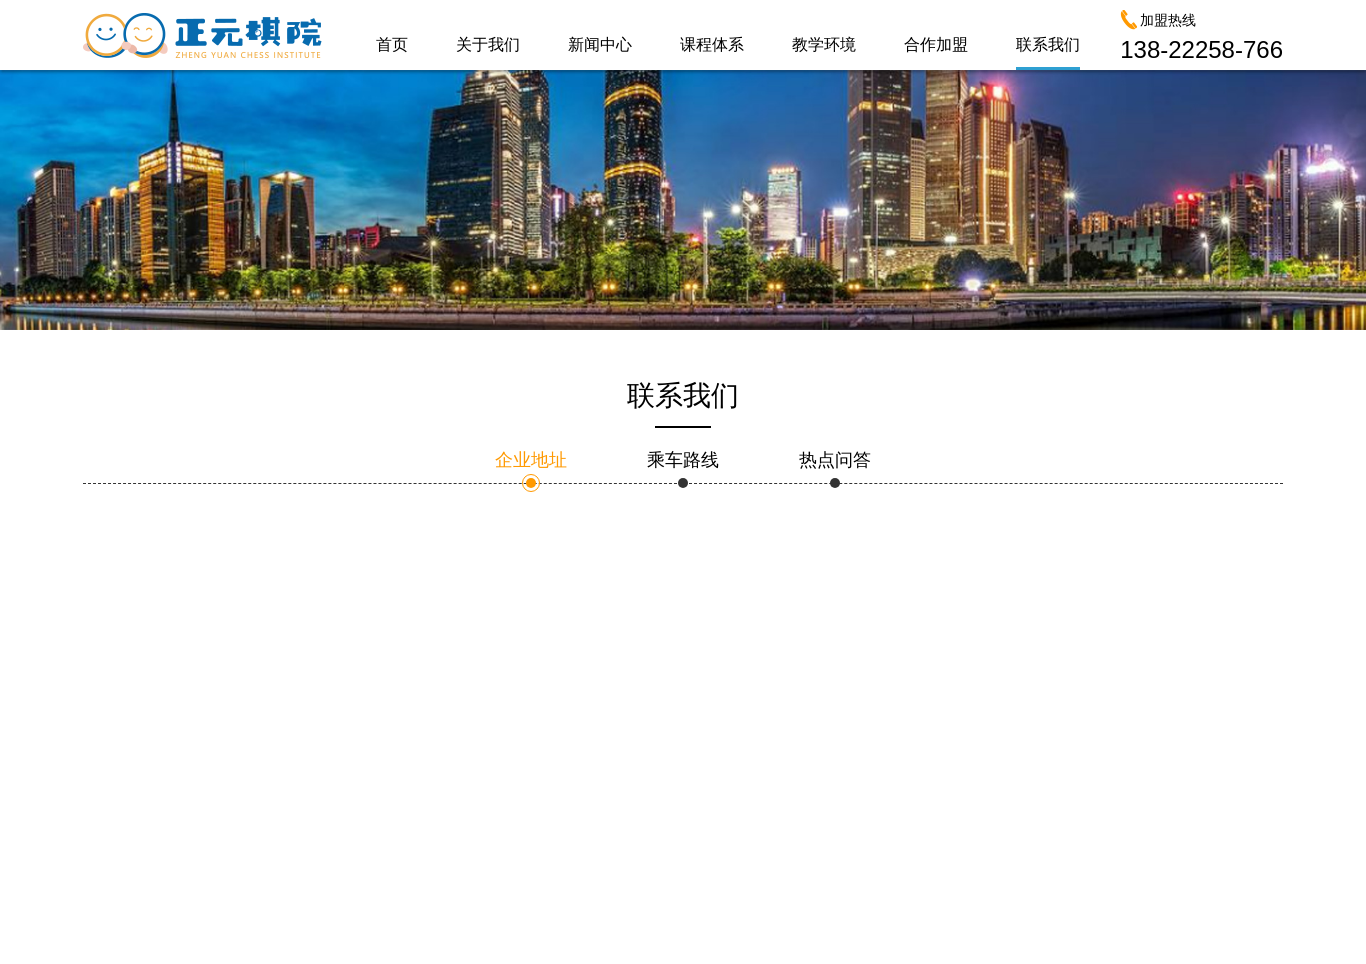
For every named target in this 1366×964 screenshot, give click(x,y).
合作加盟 (936, 44)
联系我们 (1048, 44)
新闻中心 (600, 44)
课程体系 (712, 44)
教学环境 (824, 44)
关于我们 (488, 44)
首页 (392, 44)
